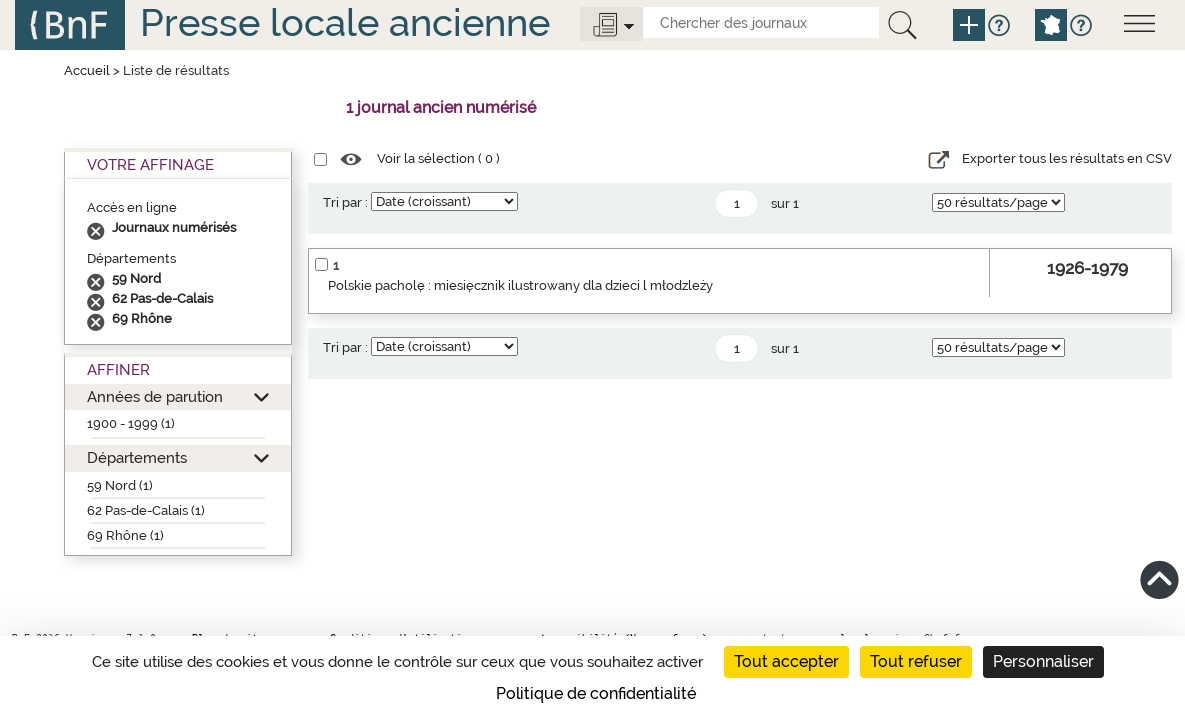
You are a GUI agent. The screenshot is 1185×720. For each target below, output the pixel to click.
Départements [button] (137, 457)
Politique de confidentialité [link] (596, 693)
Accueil (87, 70)
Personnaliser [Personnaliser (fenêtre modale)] (1043, 661)
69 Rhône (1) (125, 535)
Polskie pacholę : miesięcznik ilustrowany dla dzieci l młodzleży (520, 285)
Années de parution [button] (155, 396)
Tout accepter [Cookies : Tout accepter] (786, 661)
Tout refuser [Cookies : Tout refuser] (916, 661)
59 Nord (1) (120, 485)
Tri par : (345, 202)
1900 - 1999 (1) (131, 423)
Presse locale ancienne (345, 22)
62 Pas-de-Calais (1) (146, 510)
